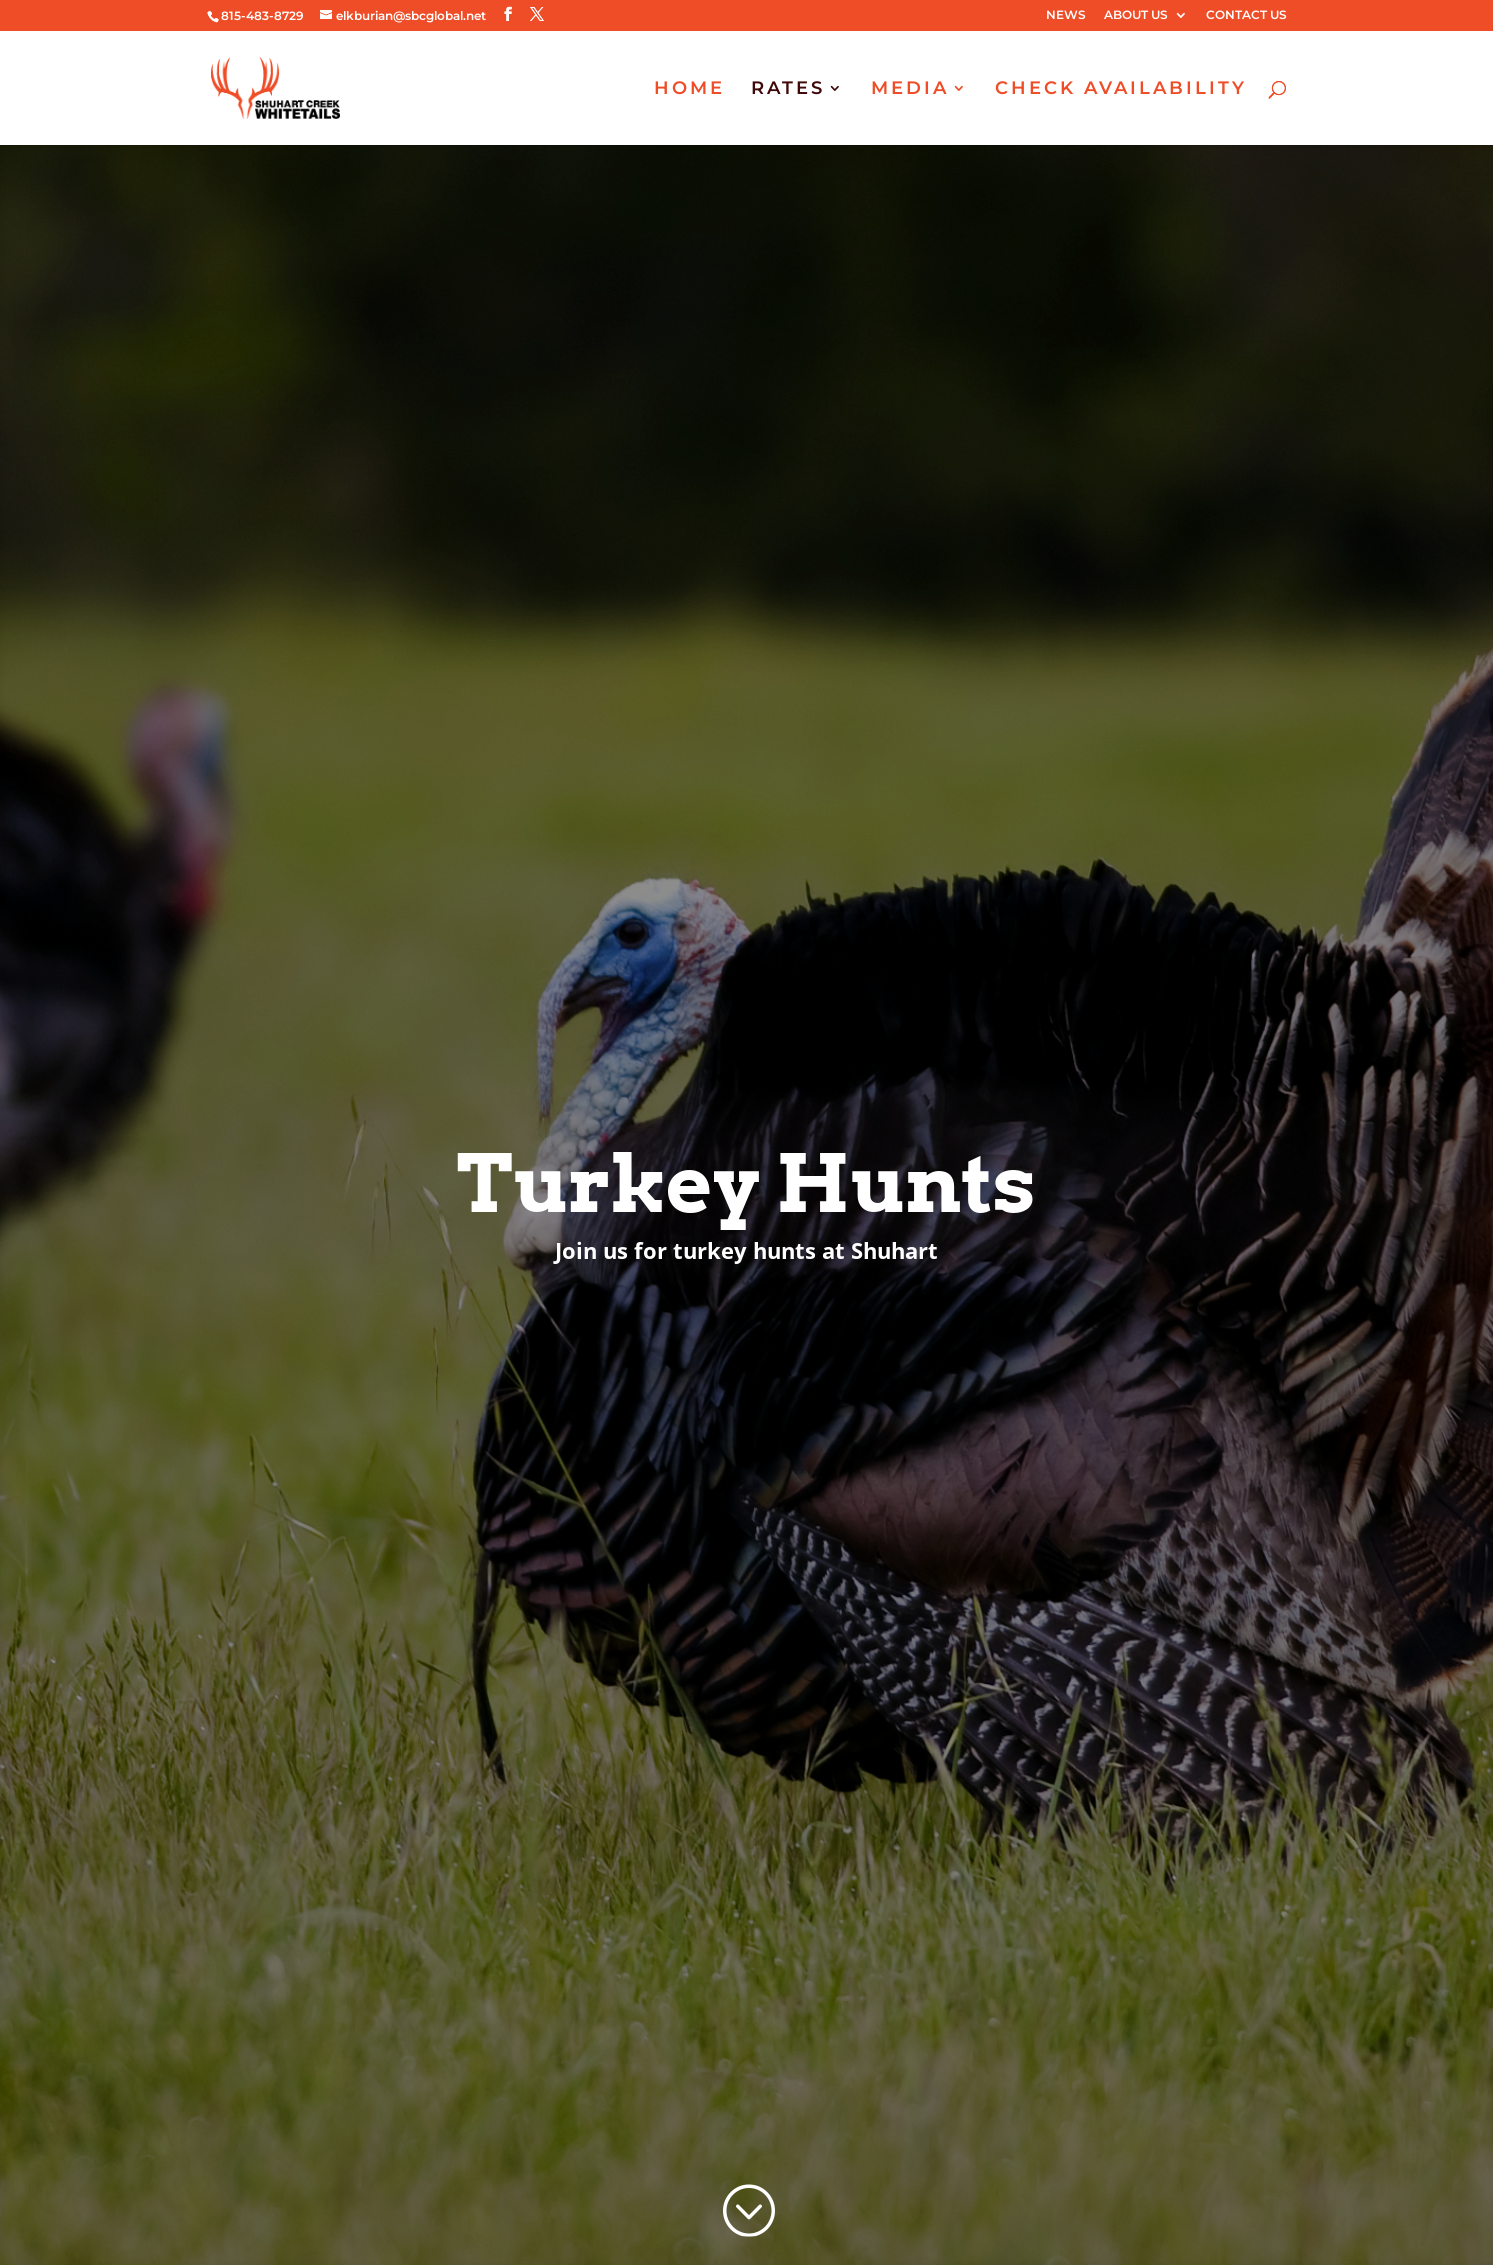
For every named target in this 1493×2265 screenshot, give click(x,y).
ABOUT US (1136, 15)
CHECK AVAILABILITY (1121, 90)
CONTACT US (1246, 15)
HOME (689, 90)
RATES (788, 90)
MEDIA (910, 90)
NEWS (1066, 15)
